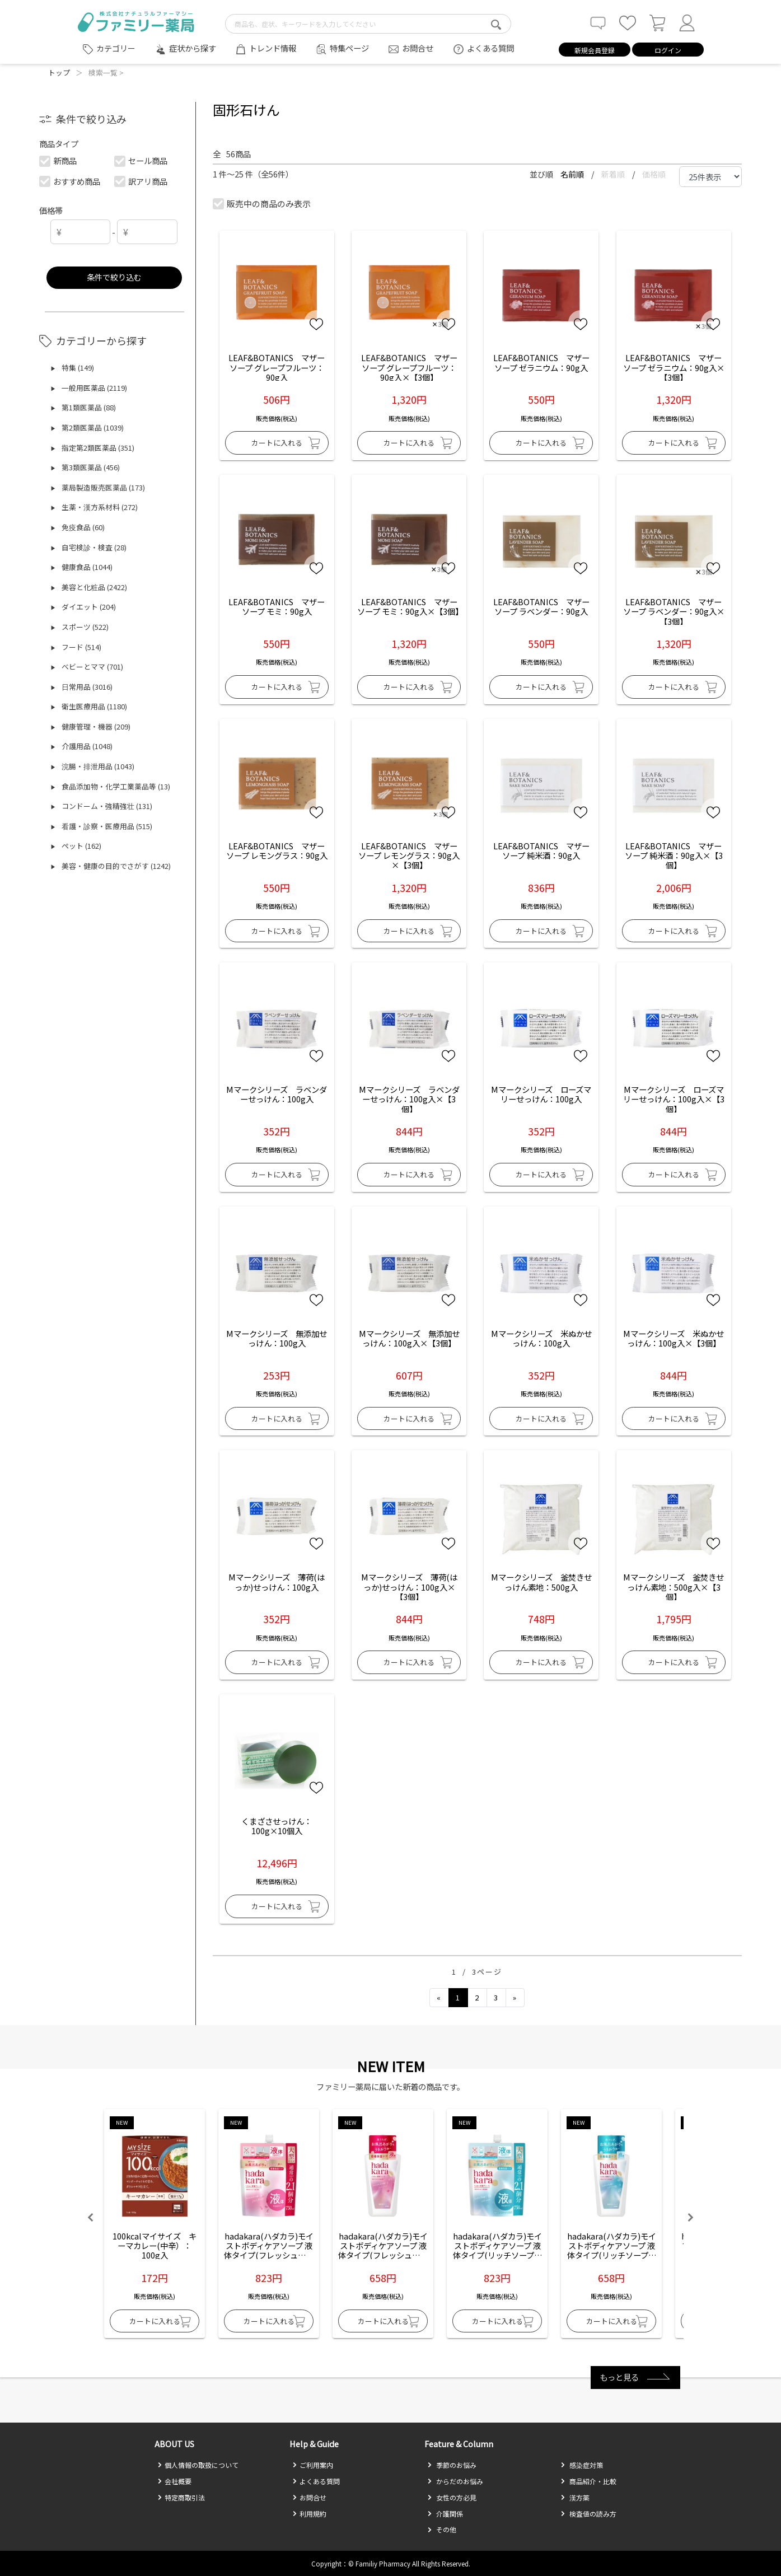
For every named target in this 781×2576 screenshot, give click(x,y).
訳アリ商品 (141, 181)
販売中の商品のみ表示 (262, 203)
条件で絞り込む (114, 277)
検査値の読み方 (588, 2513)
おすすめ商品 (70, 181)
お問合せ (417, 48)
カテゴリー (115, 48)
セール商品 (141, 160)
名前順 (573, 174)
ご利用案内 (312, 2465)
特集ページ (349, 48)
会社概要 (174, 2481)
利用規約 (309, 2513)
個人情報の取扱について (197, 2465)
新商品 (58, 160)
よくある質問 (490, 48)
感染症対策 (581, 2465)
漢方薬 (575, 2497)
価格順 (654, 174)
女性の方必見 (451, 2497)
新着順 (613, 174)
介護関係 (445, 2513)
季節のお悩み (451, 2465)
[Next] (515, 1997)
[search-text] (368, 24)
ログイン (667, 50)
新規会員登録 (594, 50)
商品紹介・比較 (588, 2481)
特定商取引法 (181, 2497)
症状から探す (192, 48)
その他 (441, 2529)
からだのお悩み (455, 2481)
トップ (59, 72)
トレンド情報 (272, 48)
